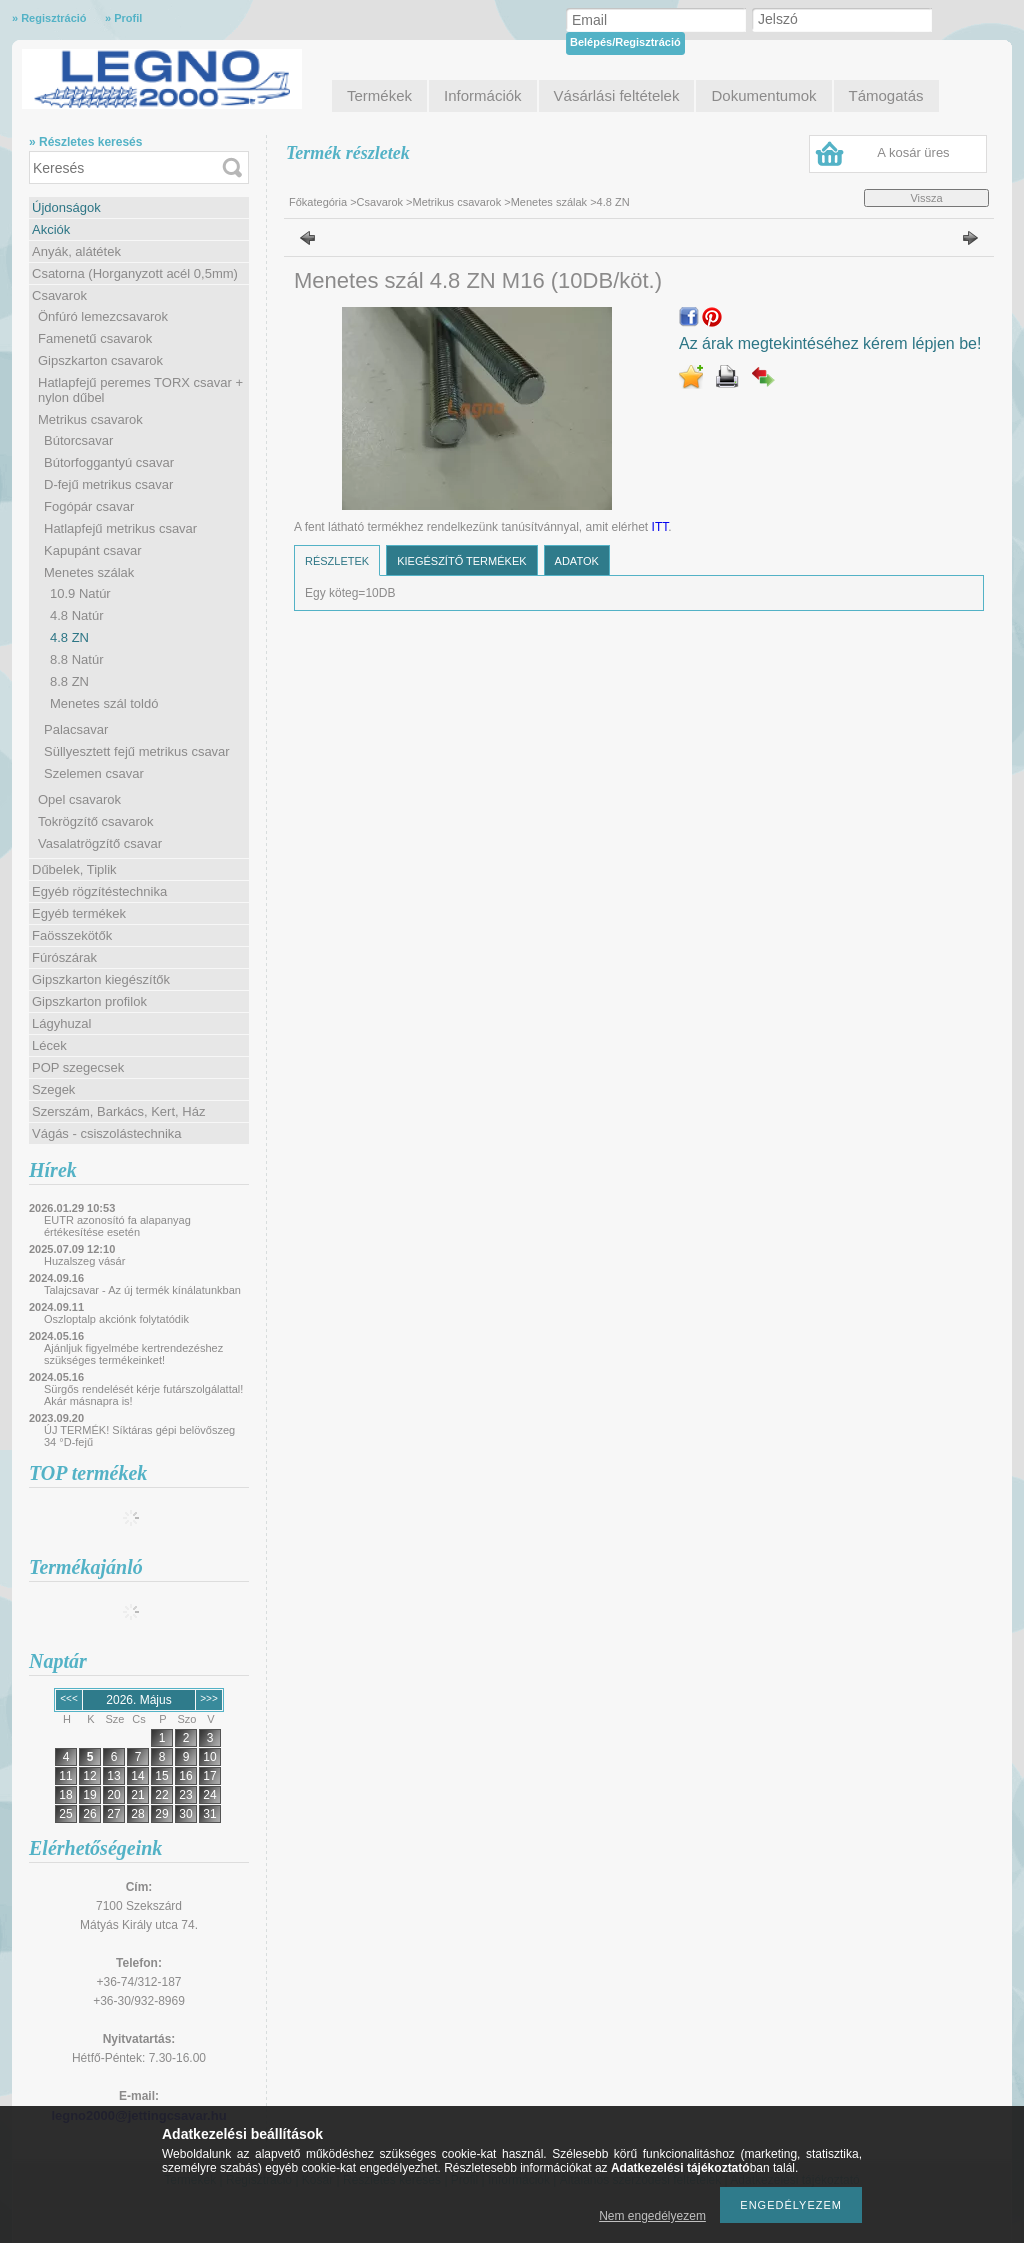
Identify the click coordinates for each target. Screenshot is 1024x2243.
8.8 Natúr (76, 659)
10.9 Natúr (80, 593)
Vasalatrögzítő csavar (100, 843)
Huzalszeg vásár (84, 1261)
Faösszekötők (72, 935)
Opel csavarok (79, 799)
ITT (660, 527)
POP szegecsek (78, 1067)
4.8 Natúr (76, 615)
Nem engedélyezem (652, 2216)
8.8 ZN (69, 681)
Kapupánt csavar (93, 550)
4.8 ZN (69, 637)
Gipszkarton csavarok (100, 360)
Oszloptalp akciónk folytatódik (116, 1319)
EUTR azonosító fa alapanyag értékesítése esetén (117, 1226)
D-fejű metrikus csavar (108, 484)
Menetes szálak (89, 572)
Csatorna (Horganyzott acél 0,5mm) (135, 273)
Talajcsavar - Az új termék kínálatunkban (142, 1290)
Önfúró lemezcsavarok (103, 316)
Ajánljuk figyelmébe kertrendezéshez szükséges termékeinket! (133, 1354)
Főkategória (318, 202)
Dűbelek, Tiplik (74, 869)
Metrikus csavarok (90, 419)
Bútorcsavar (78, 440)
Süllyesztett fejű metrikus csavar (137, 751)
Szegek (53, 1089)
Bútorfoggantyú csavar (109, 462)
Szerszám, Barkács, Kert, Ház (118, 1111)
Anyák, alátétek (76, 251)
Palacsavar (76, 729)
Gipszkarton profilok (89, 1001)
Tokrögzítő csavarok (96, 821)
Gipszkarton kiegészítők (101, 979)
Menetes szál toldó (104, 703)
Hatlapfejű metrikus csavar (120, 528)
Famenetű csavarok (95, 338)
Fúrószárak (64, 957)
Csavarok (59, 295)
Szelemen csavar (94, 773)
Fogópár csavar (89, 506)
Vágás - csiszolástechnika (107, 1133)
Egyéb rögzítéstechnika (99, 891)
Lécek (49, 1045)
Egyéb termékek (79, 913)
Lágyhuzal (61, 1023)
